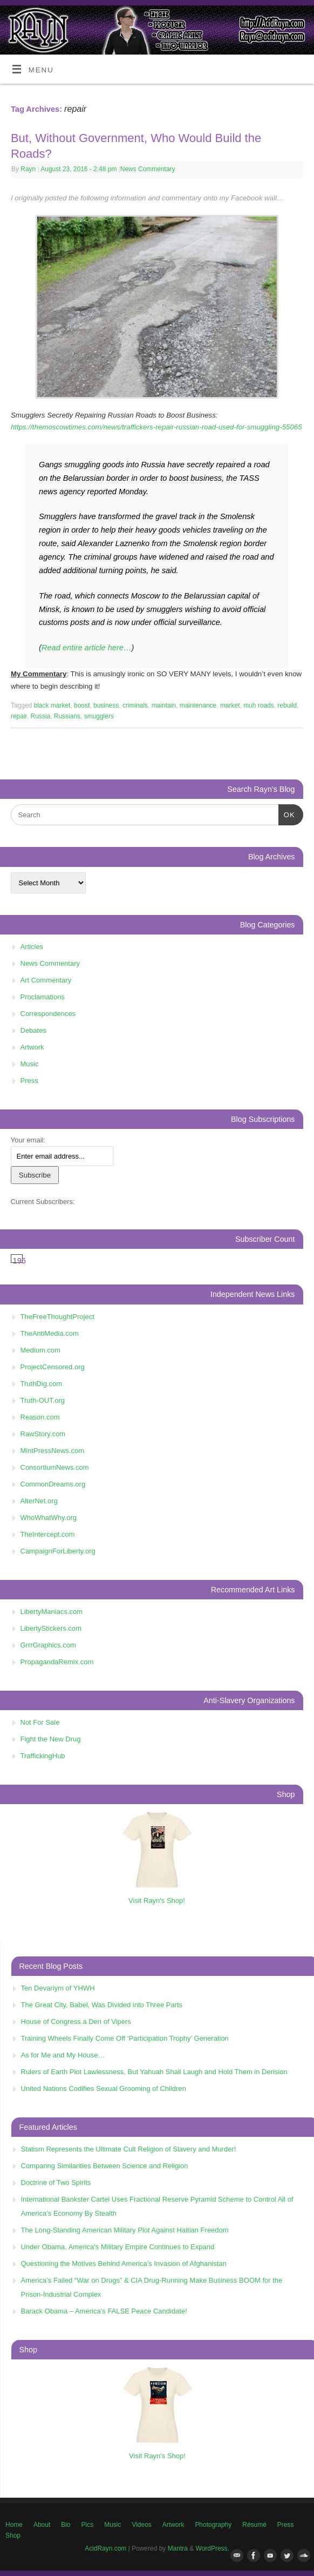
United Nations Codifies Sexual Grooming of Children (103, 2088)
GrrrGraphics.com (48, 1645)
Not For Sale (40, 1722)
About (41, 2524)
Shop (13, 2535)
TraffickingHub (43, 1756)
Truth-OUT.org (43, 1400)
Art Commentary (46, 980)
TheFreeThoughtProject (57, 1317)
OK (286, 814)
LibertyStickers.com (51, 1628)
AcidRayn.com (105, 2548)
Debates (33, 1030)
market (230, 705)
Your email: (28, 1140)
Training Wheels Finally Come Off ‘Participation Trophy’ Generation (125, 2038)
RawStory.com (43, 1434)
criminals (135, 705)
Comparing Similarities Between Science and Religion (104, 2166)
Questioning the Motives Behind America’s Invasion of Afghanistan (124, 2263)
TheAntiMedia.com (50, 1333)
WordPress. (212, 2548)
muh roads (258, 705)
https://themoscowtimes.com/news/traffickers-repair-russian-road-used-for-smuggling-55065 (156, 427)
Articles (32, 947)
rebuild (287, 705)
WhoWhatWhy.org (49, 1518)
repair (19, 716)
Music (30, 1064)
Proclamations (43, 997)
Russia (41, 716)
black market (52, 705)
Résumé (254, 2524)
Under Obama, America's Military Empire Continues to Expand (118, 2247)
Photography (213, 2524)
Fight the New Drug (51, 1739)
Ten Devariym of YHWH (58, 1988)
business (106, 705)
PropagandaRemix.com (57, 1662)
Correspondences (48, 1014)
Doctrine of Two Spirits (56, 2182)
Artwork (32, 1047)
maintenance (198, 705)
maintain (164, 705)
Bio (65, 2524)
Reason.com (40, 1417)
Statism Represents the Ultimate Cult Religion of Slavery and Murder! (128, 2149)
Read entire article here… (87, 647)
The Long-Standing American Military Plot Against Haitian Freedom (125, 2230)
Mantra (178, 2548)
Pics (87, 2524)
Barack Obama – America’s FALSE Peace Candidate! (104, 2311)
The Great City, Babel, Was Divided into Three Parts (102, 2005)
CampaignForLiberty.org (58, 1551)
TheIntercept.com (48, 1534)
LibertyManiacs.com (52, 1612)
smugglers (99, 716)
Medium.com (40, 1350)
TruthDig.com (42, 1384)
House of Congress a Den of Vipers (76, 2021)
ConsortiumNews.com (55, 1467)
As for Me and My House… (63, 2055)
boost (82, 705)
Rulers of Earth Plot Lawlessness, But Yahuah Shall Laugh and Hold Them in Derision (154, 2072)
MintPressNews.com (52, 1451)
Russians (67, 716)
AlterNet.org (39, 1501)
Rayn (28, 169)
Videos (141, 2524)
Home (14, 2524)
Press (29, 1081)
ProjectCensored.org (53, 1367)
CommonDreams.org (53, 1484)
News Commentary (147, 169)
